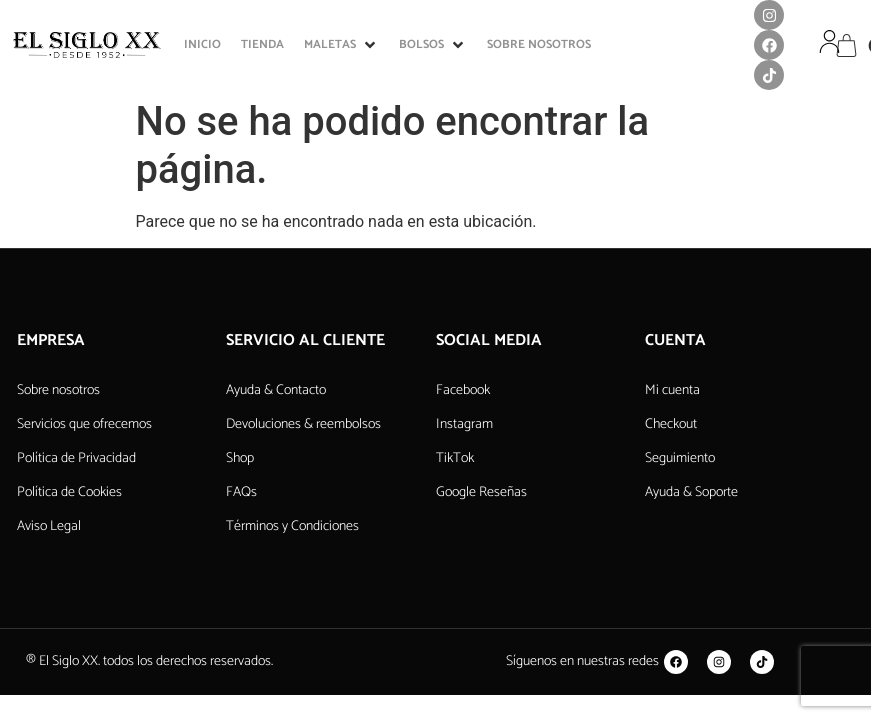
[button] (341, 45)
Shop (240, 458)
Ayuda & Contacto (276, 390)
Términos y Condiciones (292, 526)
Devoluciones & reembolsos (303, 424)
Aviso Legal (49, 526)
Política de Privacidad (76, 458)
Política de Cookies (69, 492)
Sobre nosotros (58, 390)
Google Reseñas (481, 492)
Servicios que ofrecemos (84, 424)
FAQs (241, 492)
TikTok (455, 458)
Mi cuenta (672, 390)
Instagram (464, 424)
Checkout (671, 424)
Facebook (463, 390)
